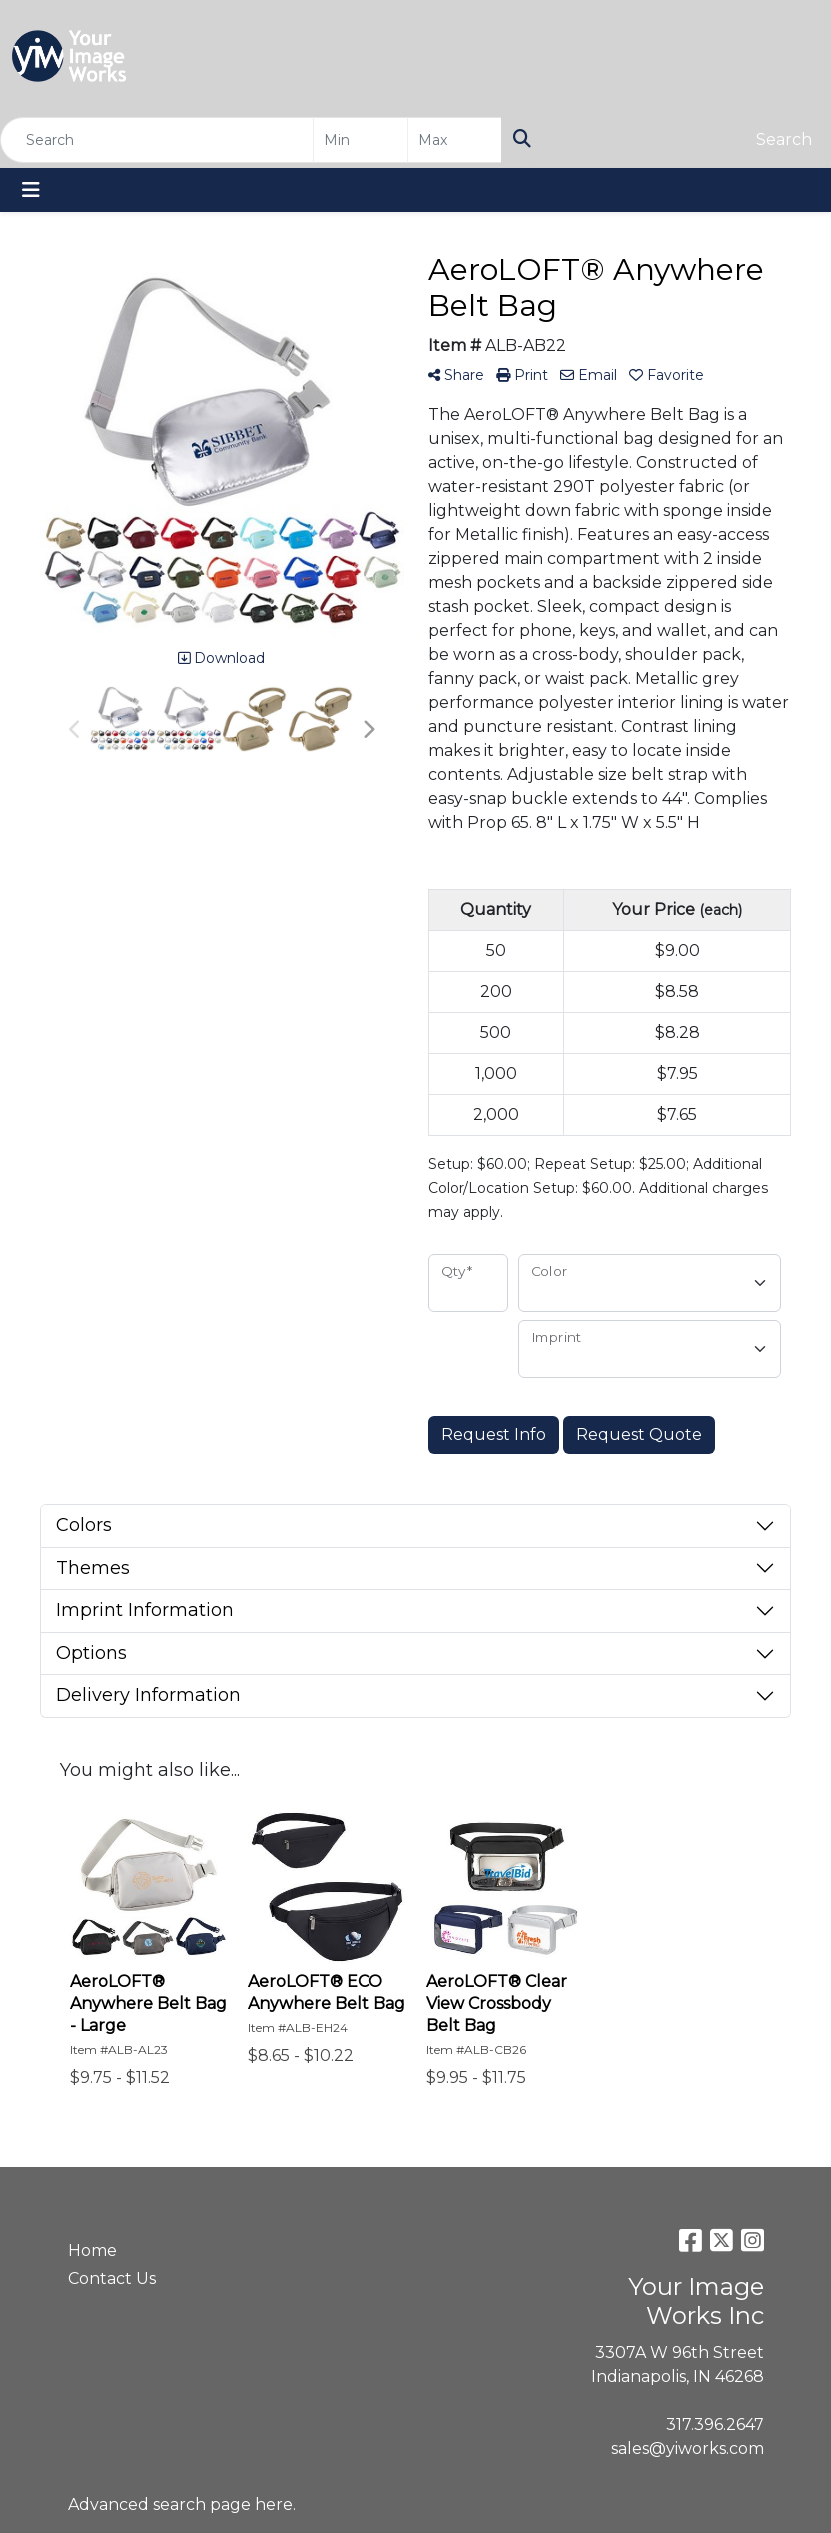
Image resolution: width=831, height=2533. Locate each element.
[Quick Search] (157, 140)
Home (92, 2250)
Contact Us (112, 2278)
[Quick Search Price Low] (360, 140)
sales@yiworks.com (687, 2448)
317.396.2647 (715, 2424)
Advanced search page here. (182, 2504)
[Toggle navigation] (31, 190)
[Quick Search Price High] (454, 140)
